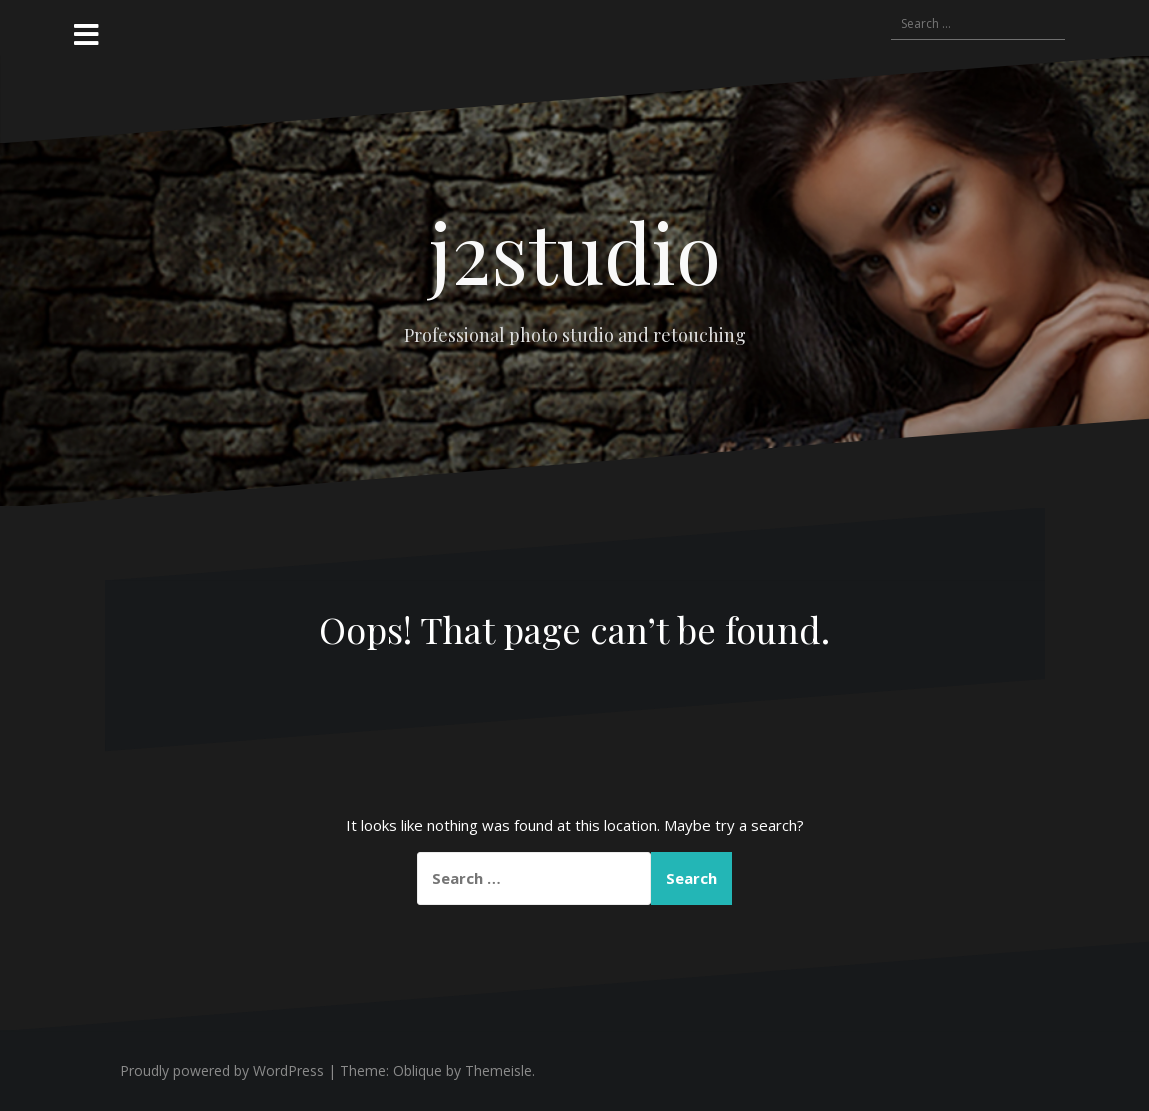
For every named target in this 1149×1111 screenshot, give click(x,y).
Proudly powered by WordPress (222, 1070)
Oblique (417, 1070)
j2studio (575, 251)
